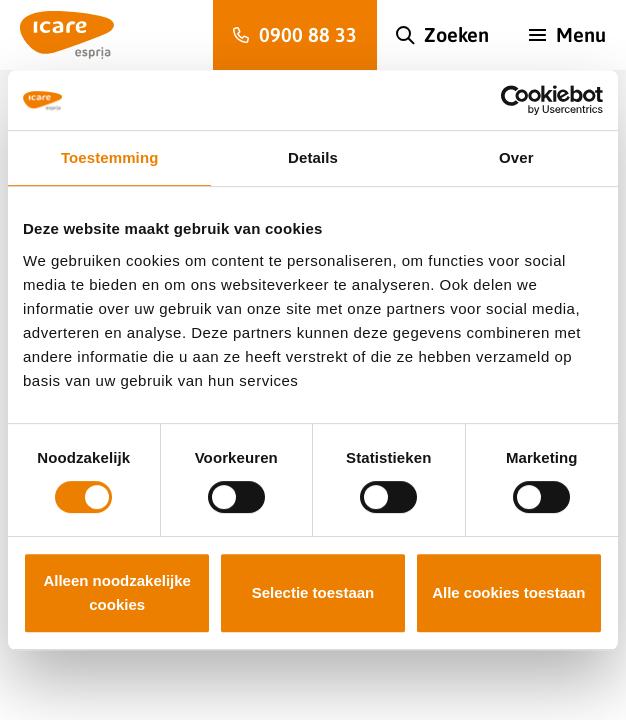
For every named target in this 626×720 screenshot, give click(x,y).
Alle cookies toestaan (508, 592)
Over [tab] (516, 157)
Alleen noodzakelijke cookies (117, 592)
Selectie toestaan (313, 592)
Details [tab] (313, 157)
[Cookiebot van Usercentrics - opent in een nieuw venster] (515, 100)
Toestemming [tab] (110, 157)
